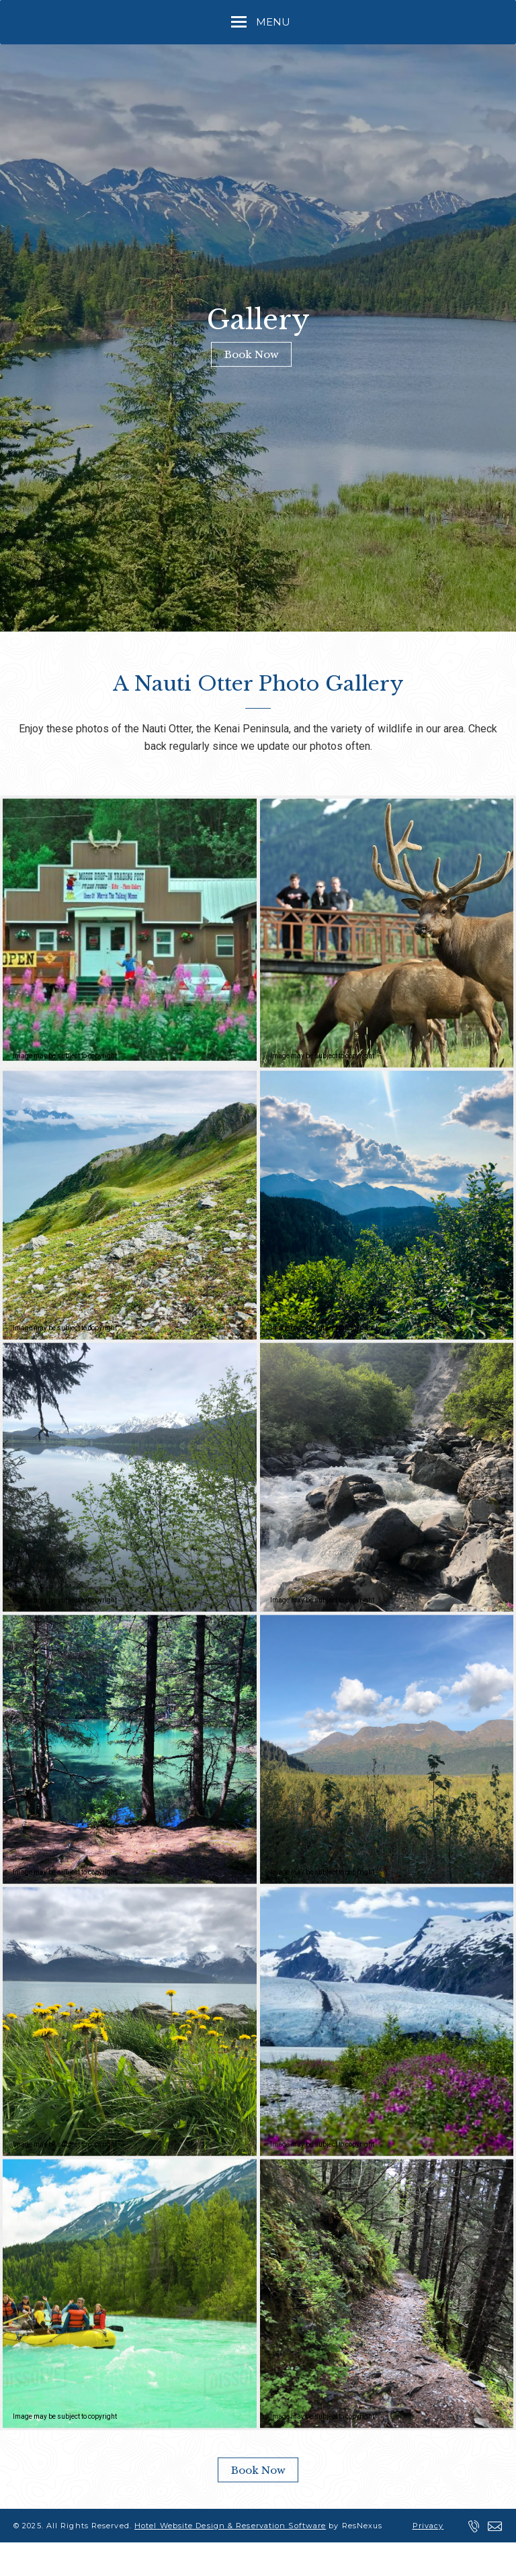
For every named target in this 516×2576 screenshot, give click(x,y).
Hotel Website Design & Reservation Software (230, 2525)
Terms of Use (91, 2559)
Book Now (251, 354)
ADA (151, 2559)
